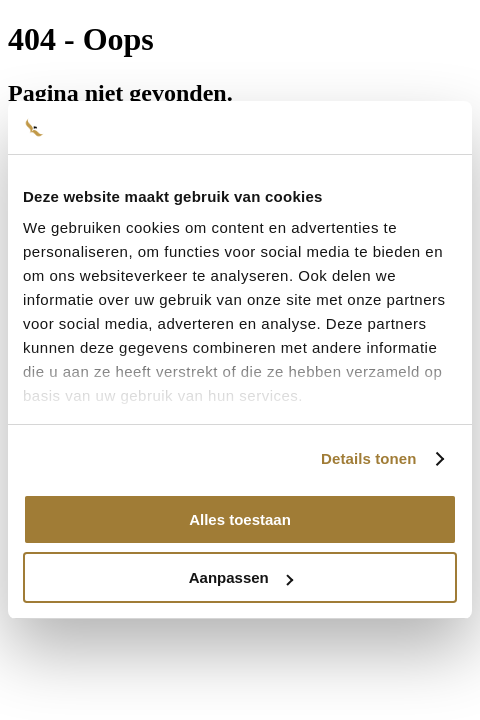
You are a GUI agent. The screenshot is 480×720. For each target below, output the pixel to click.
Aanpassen (241, 577)
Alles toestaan (240, 519)
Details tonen (368, 458)
